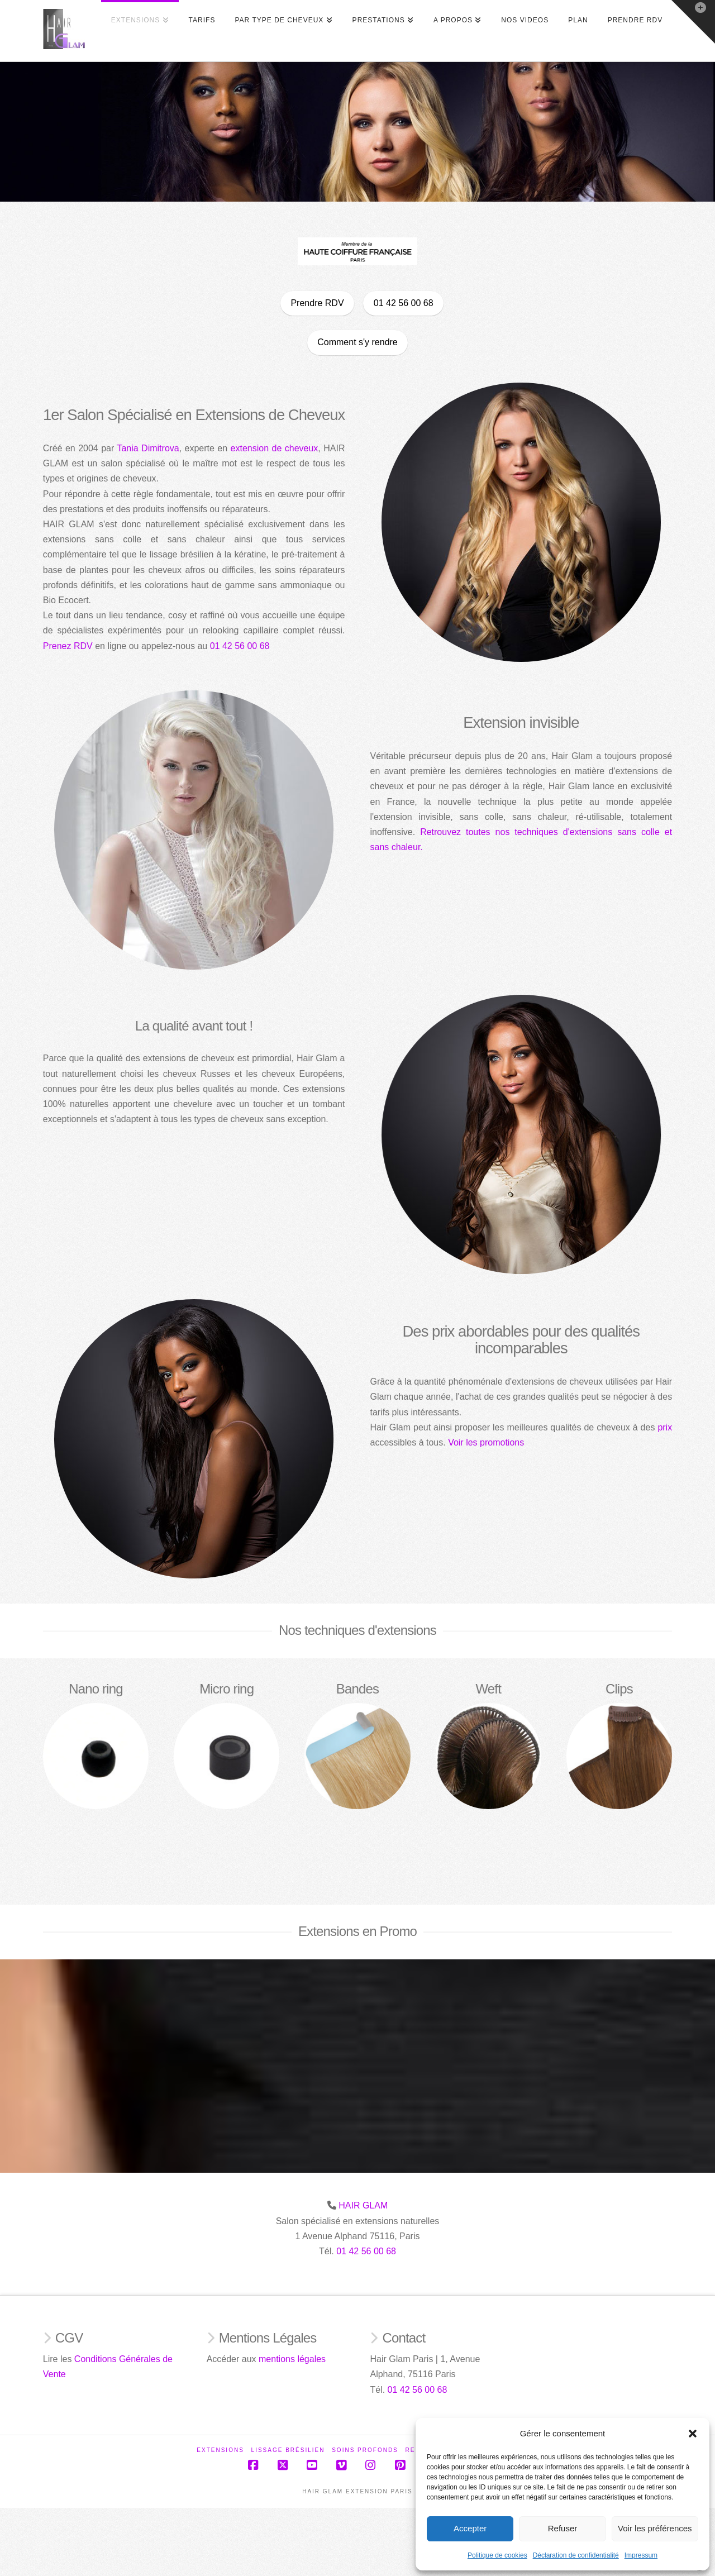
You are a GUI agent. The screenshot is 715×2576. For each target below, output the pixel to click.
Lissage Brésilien (288, 2450)
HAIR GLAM (363, 2205)
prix (687, 1427)
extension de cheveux (251, 448)
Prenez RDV (45, 646)
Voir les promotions (509, 1442)
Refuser (563, 2528)
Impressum (641, 2555)
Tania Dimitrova (125, 448)
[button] (692, 2433)
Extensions (220, 2450)
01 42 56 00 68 (217, 646)
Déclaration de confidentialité (576, 2555)
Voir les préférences (655, 2528)
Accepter (470, 2528)
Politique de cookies (497, 2555)
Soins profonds (365, 2450)
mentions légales (292, 2359)
